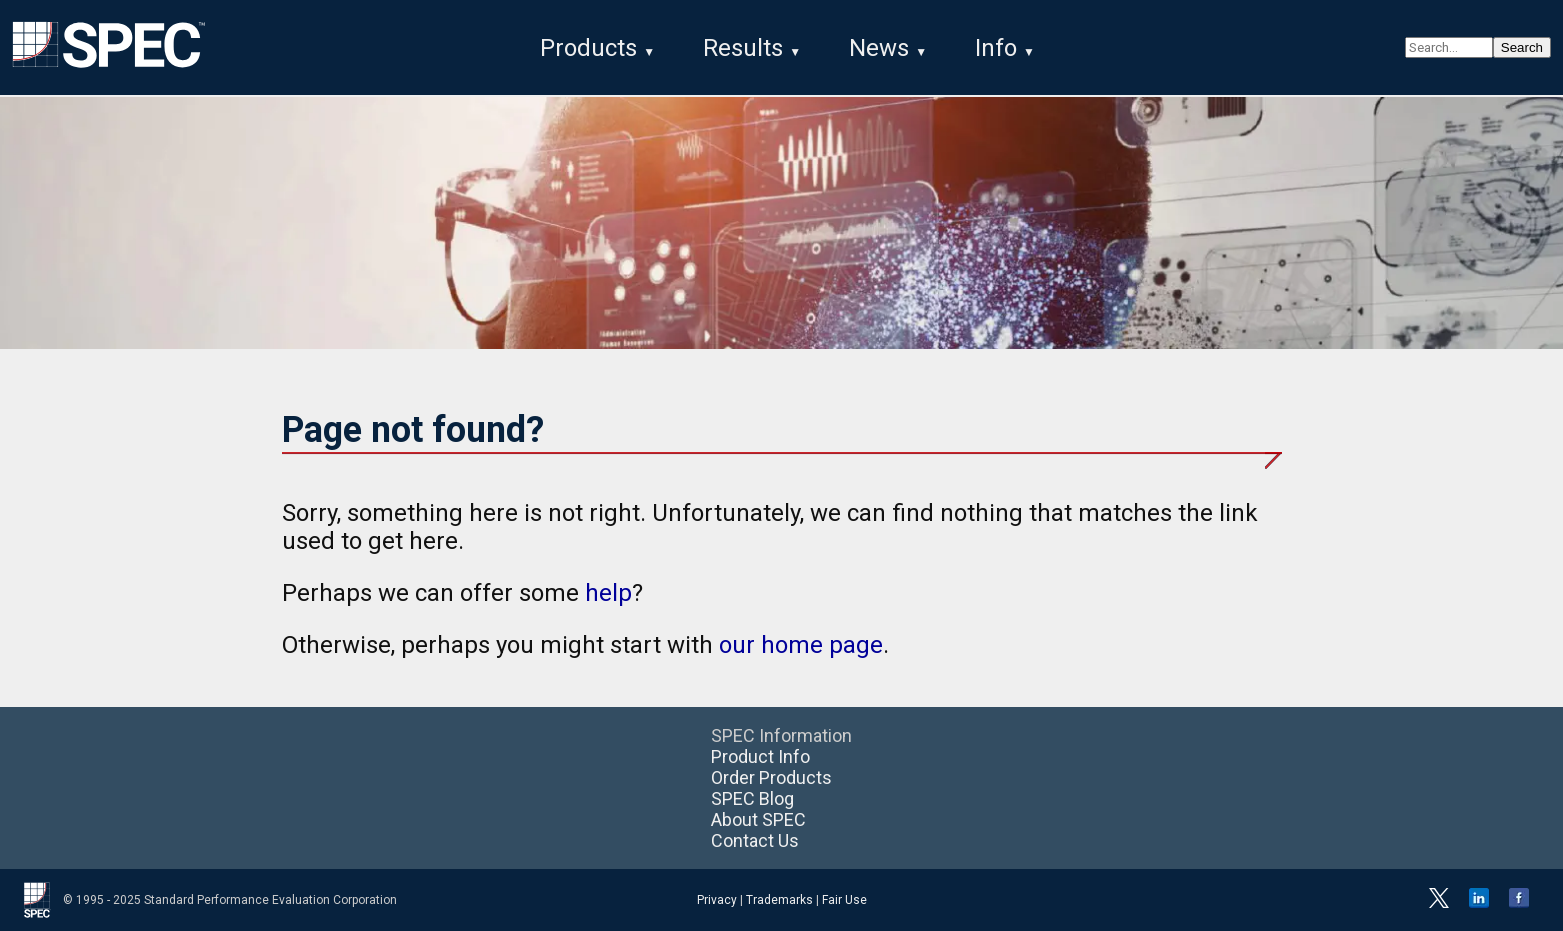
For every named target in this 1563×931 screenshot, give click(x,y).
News (879, 48)
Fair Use (844, 900)
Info (996, 48)
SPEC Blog (752, 798)
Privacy (717, 900)
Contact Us (755, 840)
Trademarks (779, 900)
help (608, 593)
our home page (801, 645)
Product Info (760, 756)
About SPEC (758, 819)
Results (743, 48)
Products (588, 48)
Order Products (771, 777)
